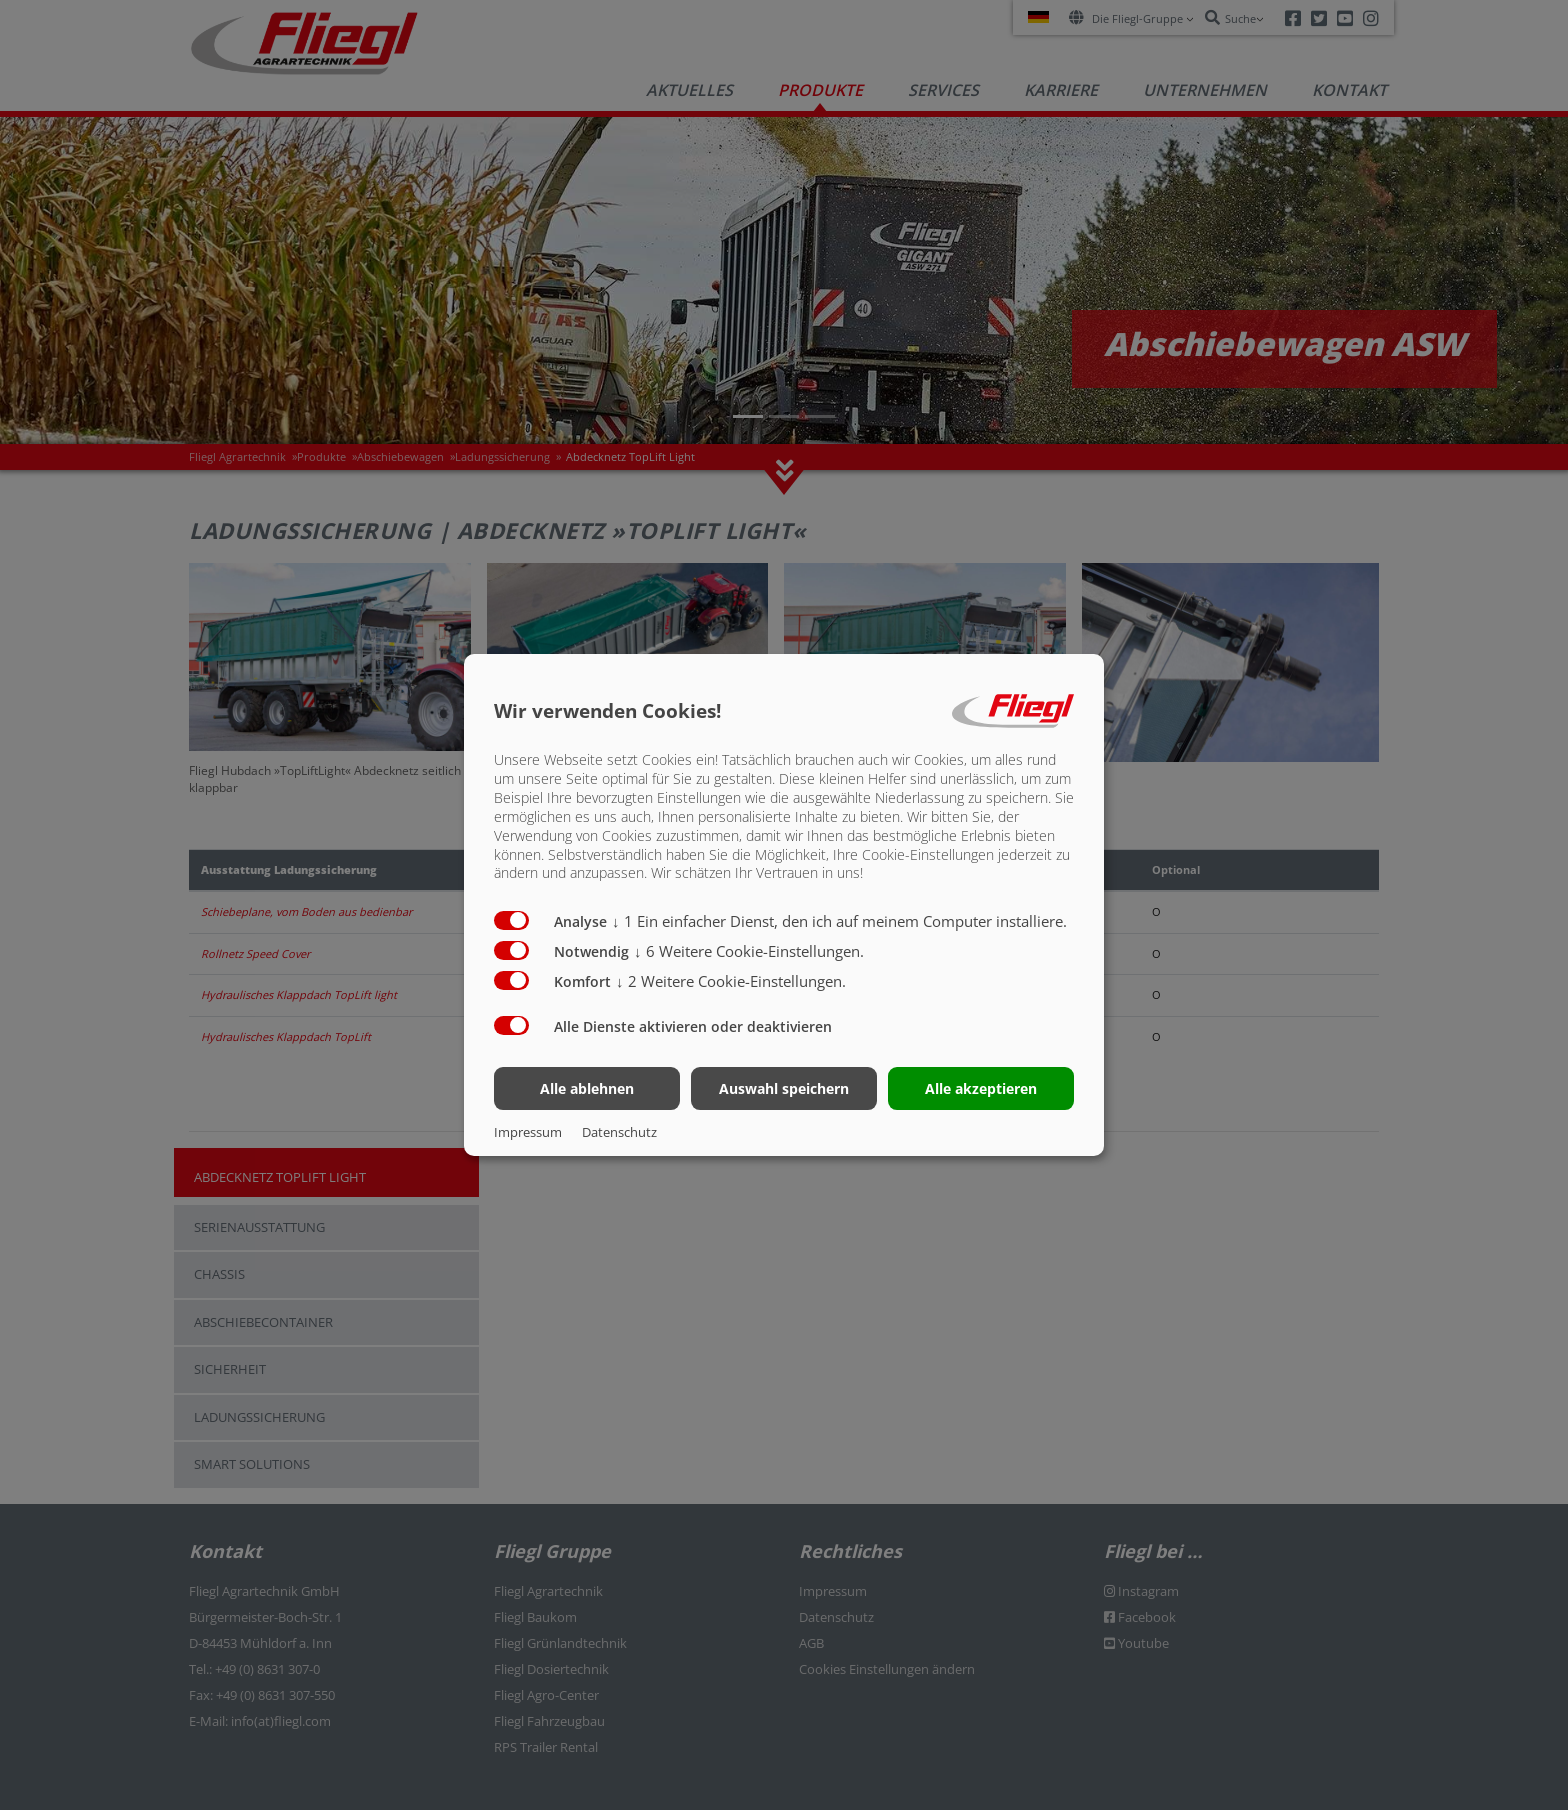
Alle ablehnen (587, 1088)
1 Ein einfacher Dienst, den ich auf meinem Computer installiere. (839, 921)
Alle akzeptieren (981, 1088)
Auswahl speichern (784, 1088)
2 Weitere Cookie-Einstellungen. (731, 981)
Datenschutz (619, 1132)
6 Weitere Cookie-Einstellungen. (749, 951)
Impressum (528, 1132)
